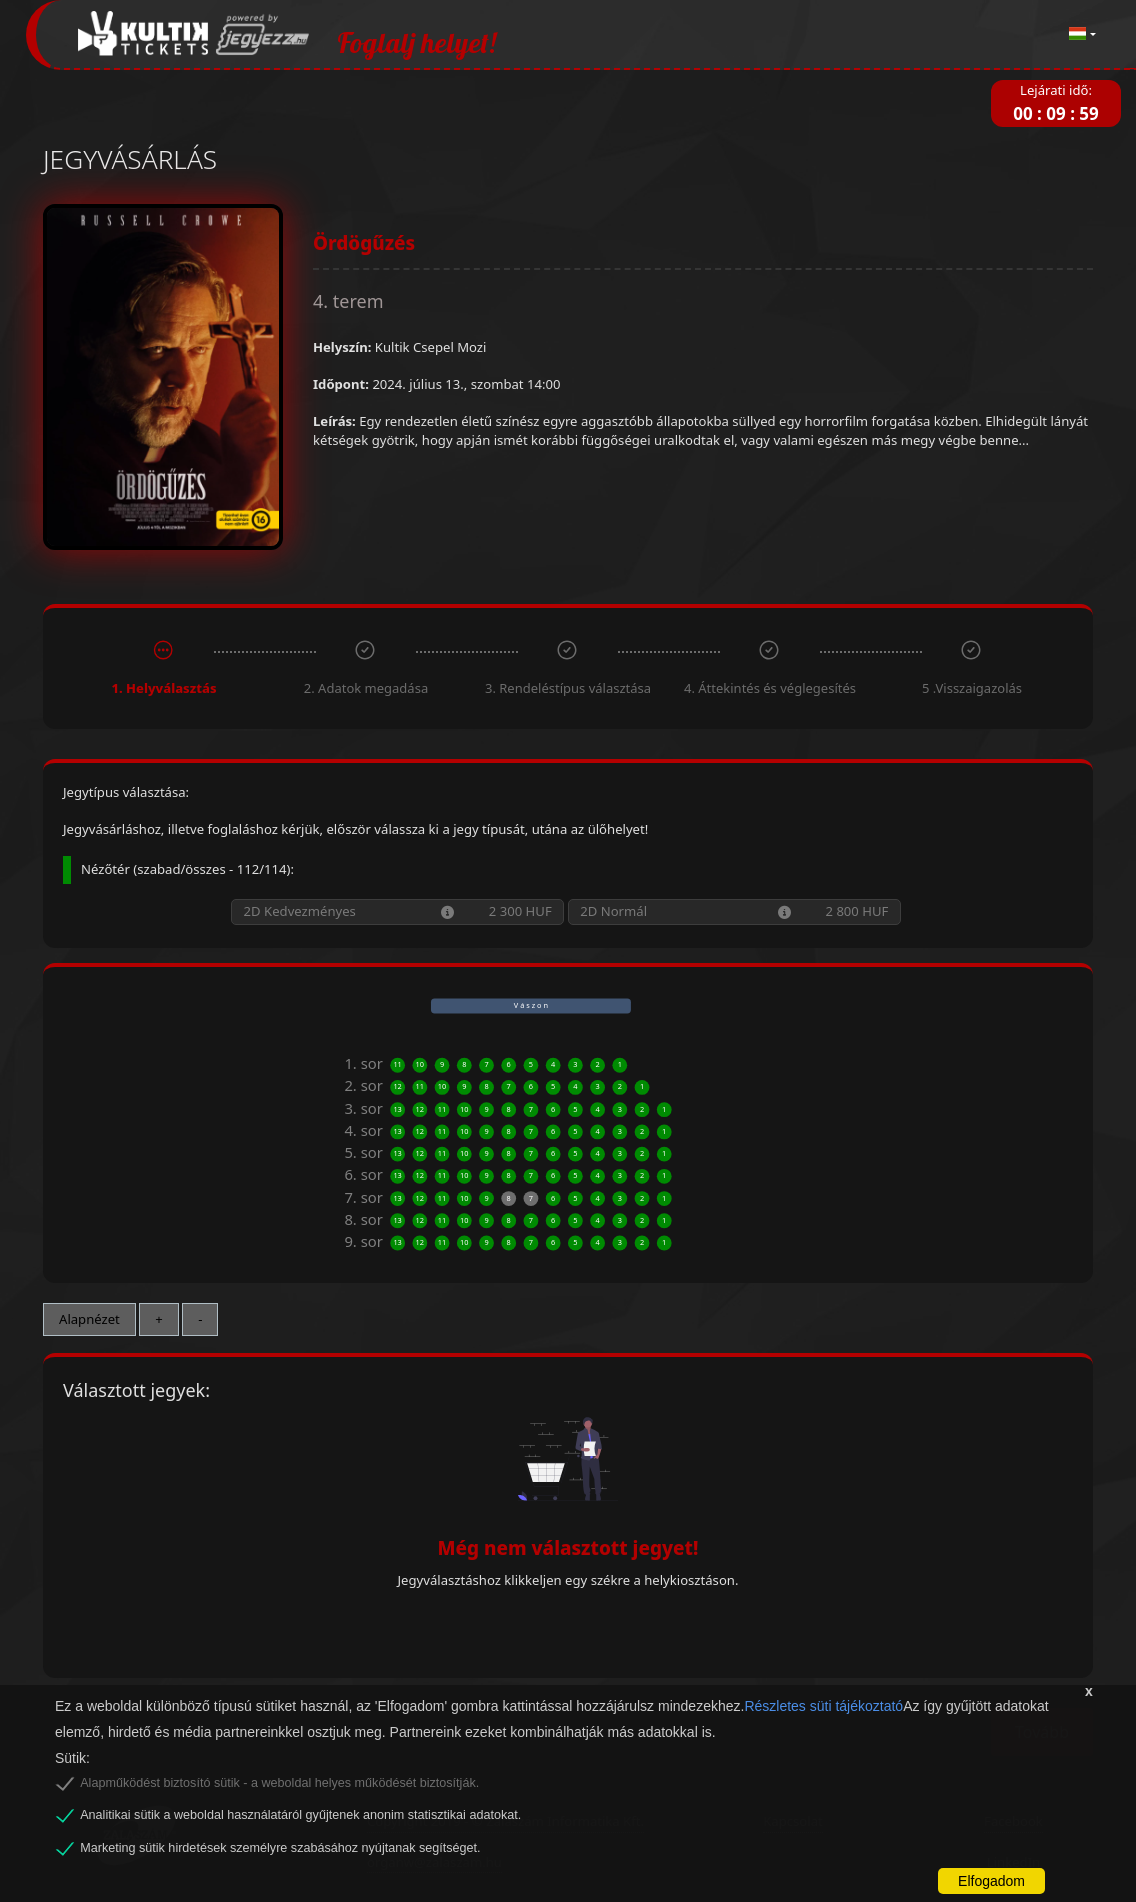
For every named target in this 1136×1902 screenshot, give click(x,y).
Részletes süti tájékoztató (823, 1706)
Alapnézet (89, 1319)
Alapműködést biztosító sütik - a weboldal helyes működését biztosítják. (279, 1783)
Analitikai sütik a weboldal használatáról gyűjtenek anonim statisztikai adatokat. (300, 1815)
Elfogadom (991, 1881)
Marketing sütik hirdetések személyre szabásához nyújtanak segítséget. (280, 1848)
